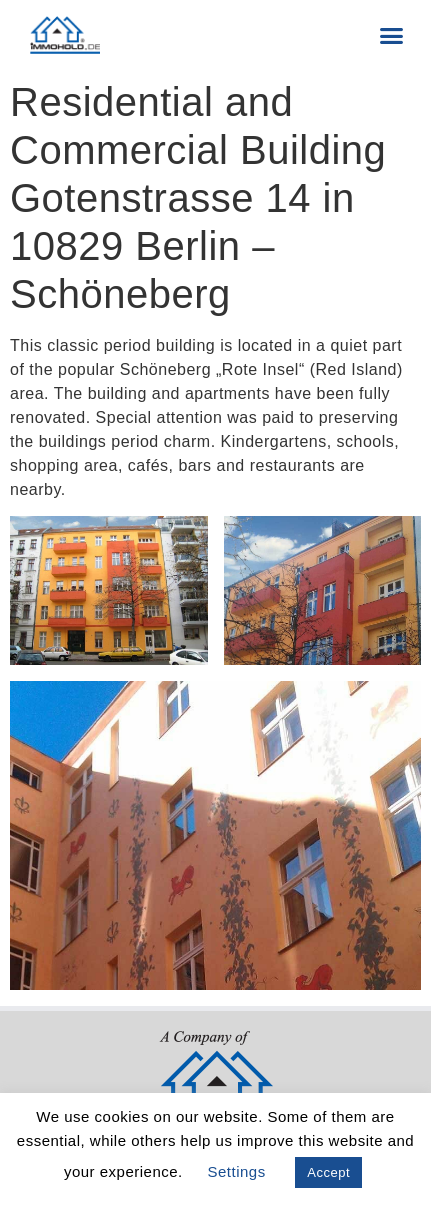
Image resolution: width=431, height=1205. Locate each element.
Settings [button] (236, 1171)
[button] (392, 35)
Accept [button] (328, 1172)
